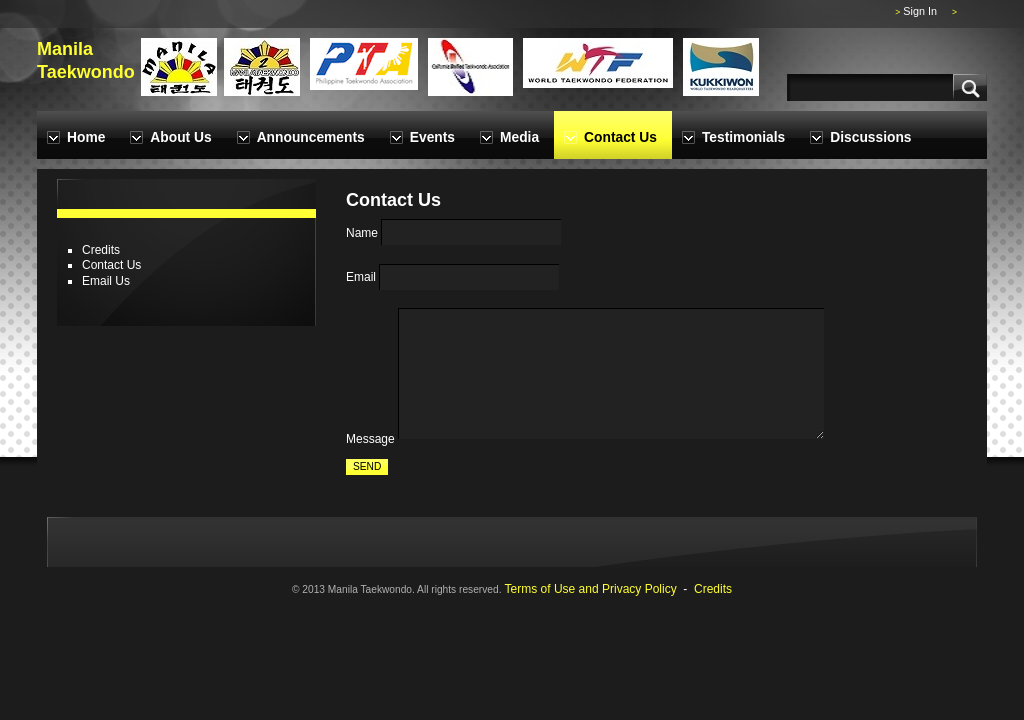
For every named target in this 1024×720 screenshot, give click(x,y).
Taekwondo (86, 72)
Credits (101, 250)
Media (519, 137)
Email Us (106, 281)
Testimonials (743, 137)
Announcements (311, 137)
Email (361, 278)
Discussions (870, 137)
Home (86, 137)
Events (432, 137)
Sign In (920, 11)
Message (370, 439)
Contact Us (620, 137)
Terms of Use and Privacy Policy (591, 589)
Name (362, 233)
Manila (65, 49)
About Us (180, 137)
